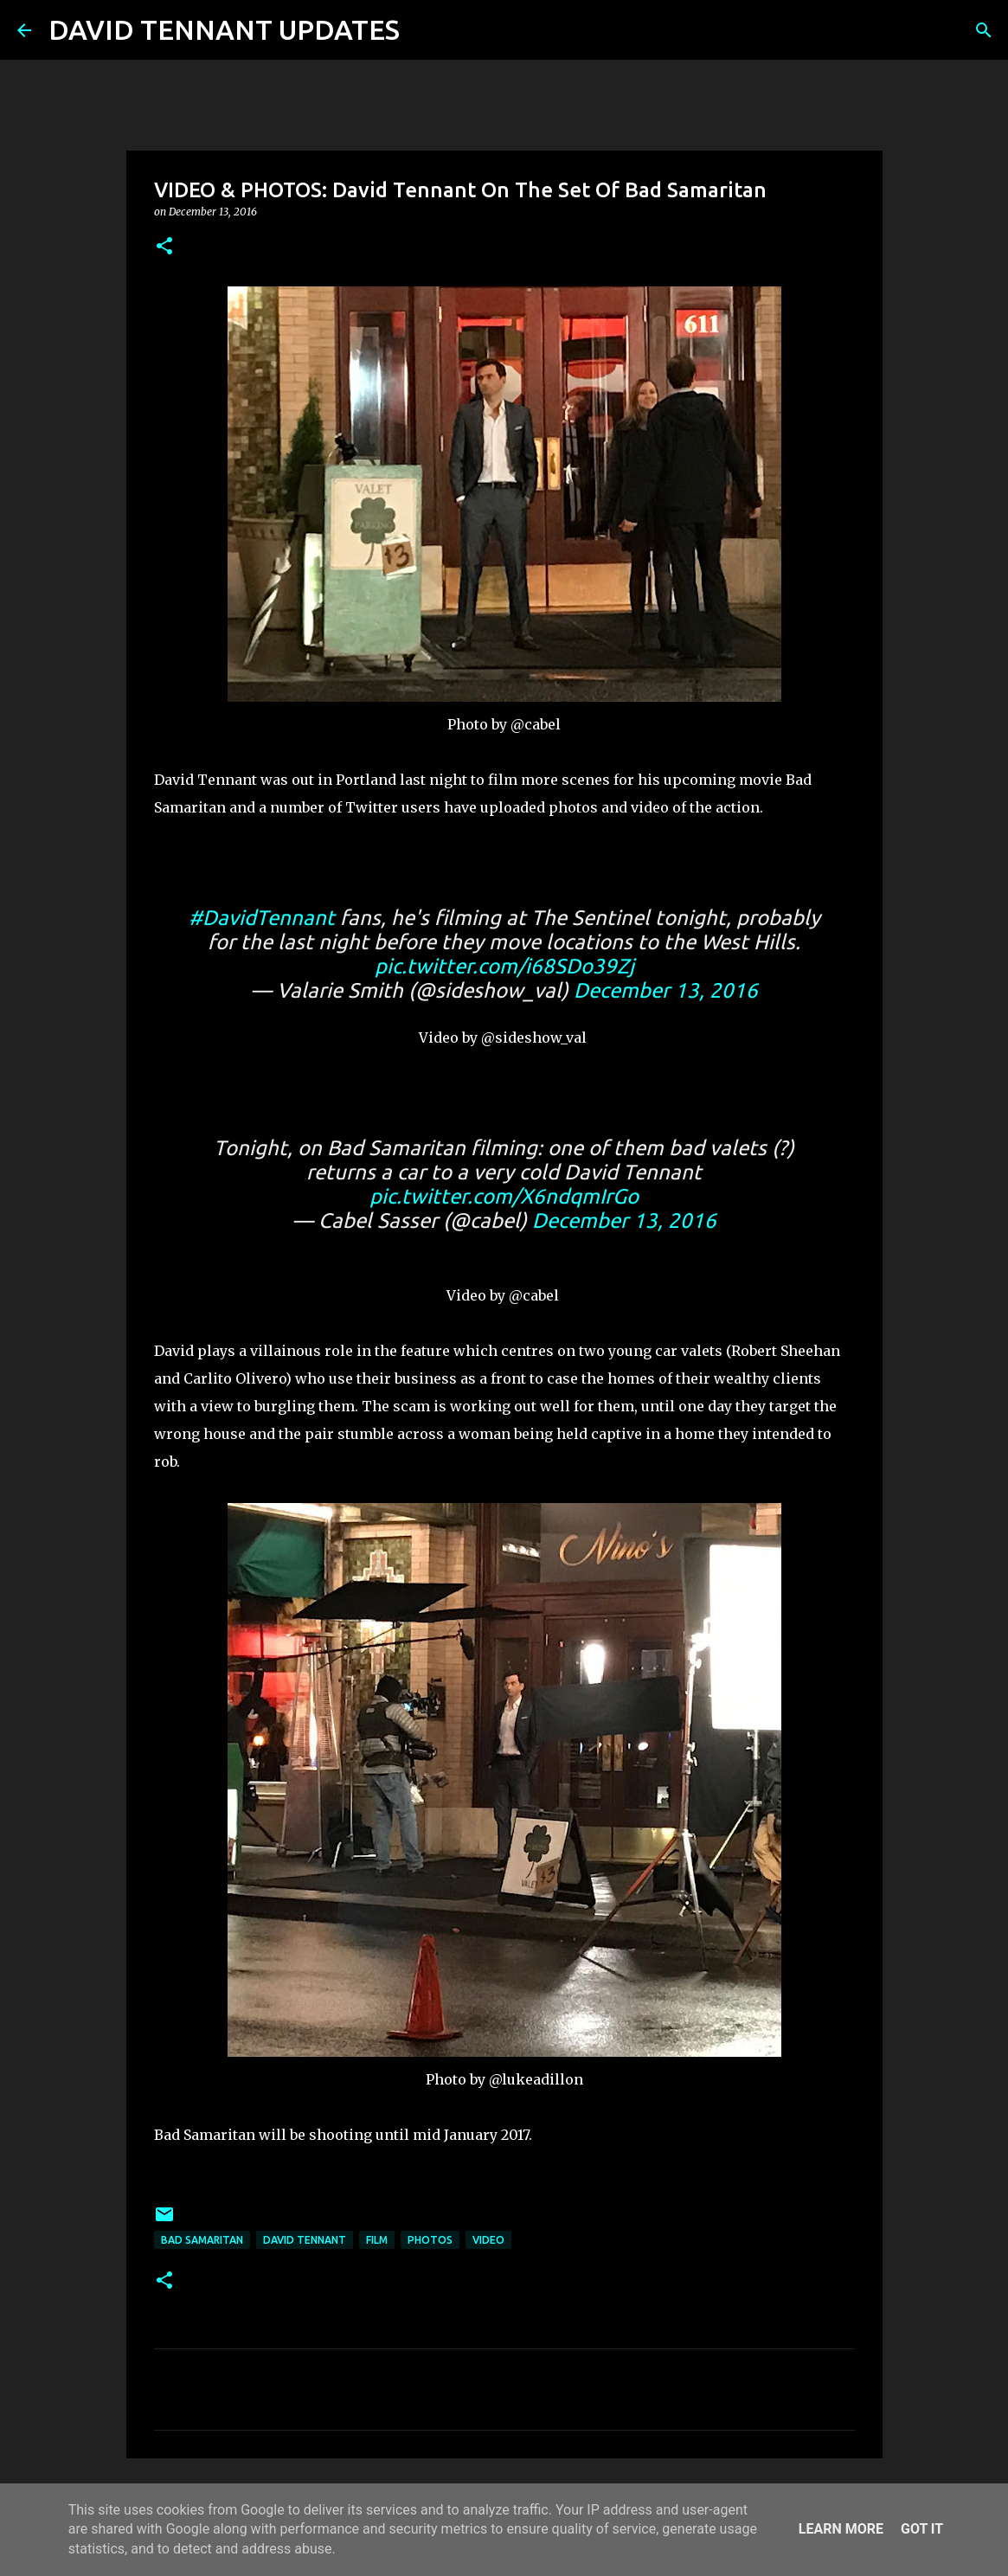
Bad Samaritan (202, 2239)
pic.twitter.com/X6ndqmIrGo (504, 1196)
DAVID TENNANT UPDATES (224, 29)
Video (488, 2239)
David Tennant (304, 2239)
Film (377, 2239)
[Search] (424, 30)
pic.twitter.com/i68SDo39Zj (504, 966)
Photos (430, 2239)
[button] (164, 247)
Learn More (841, 2529)
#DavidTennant (262, 917)
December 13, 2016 (666, 990)
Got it (922, 2529)
